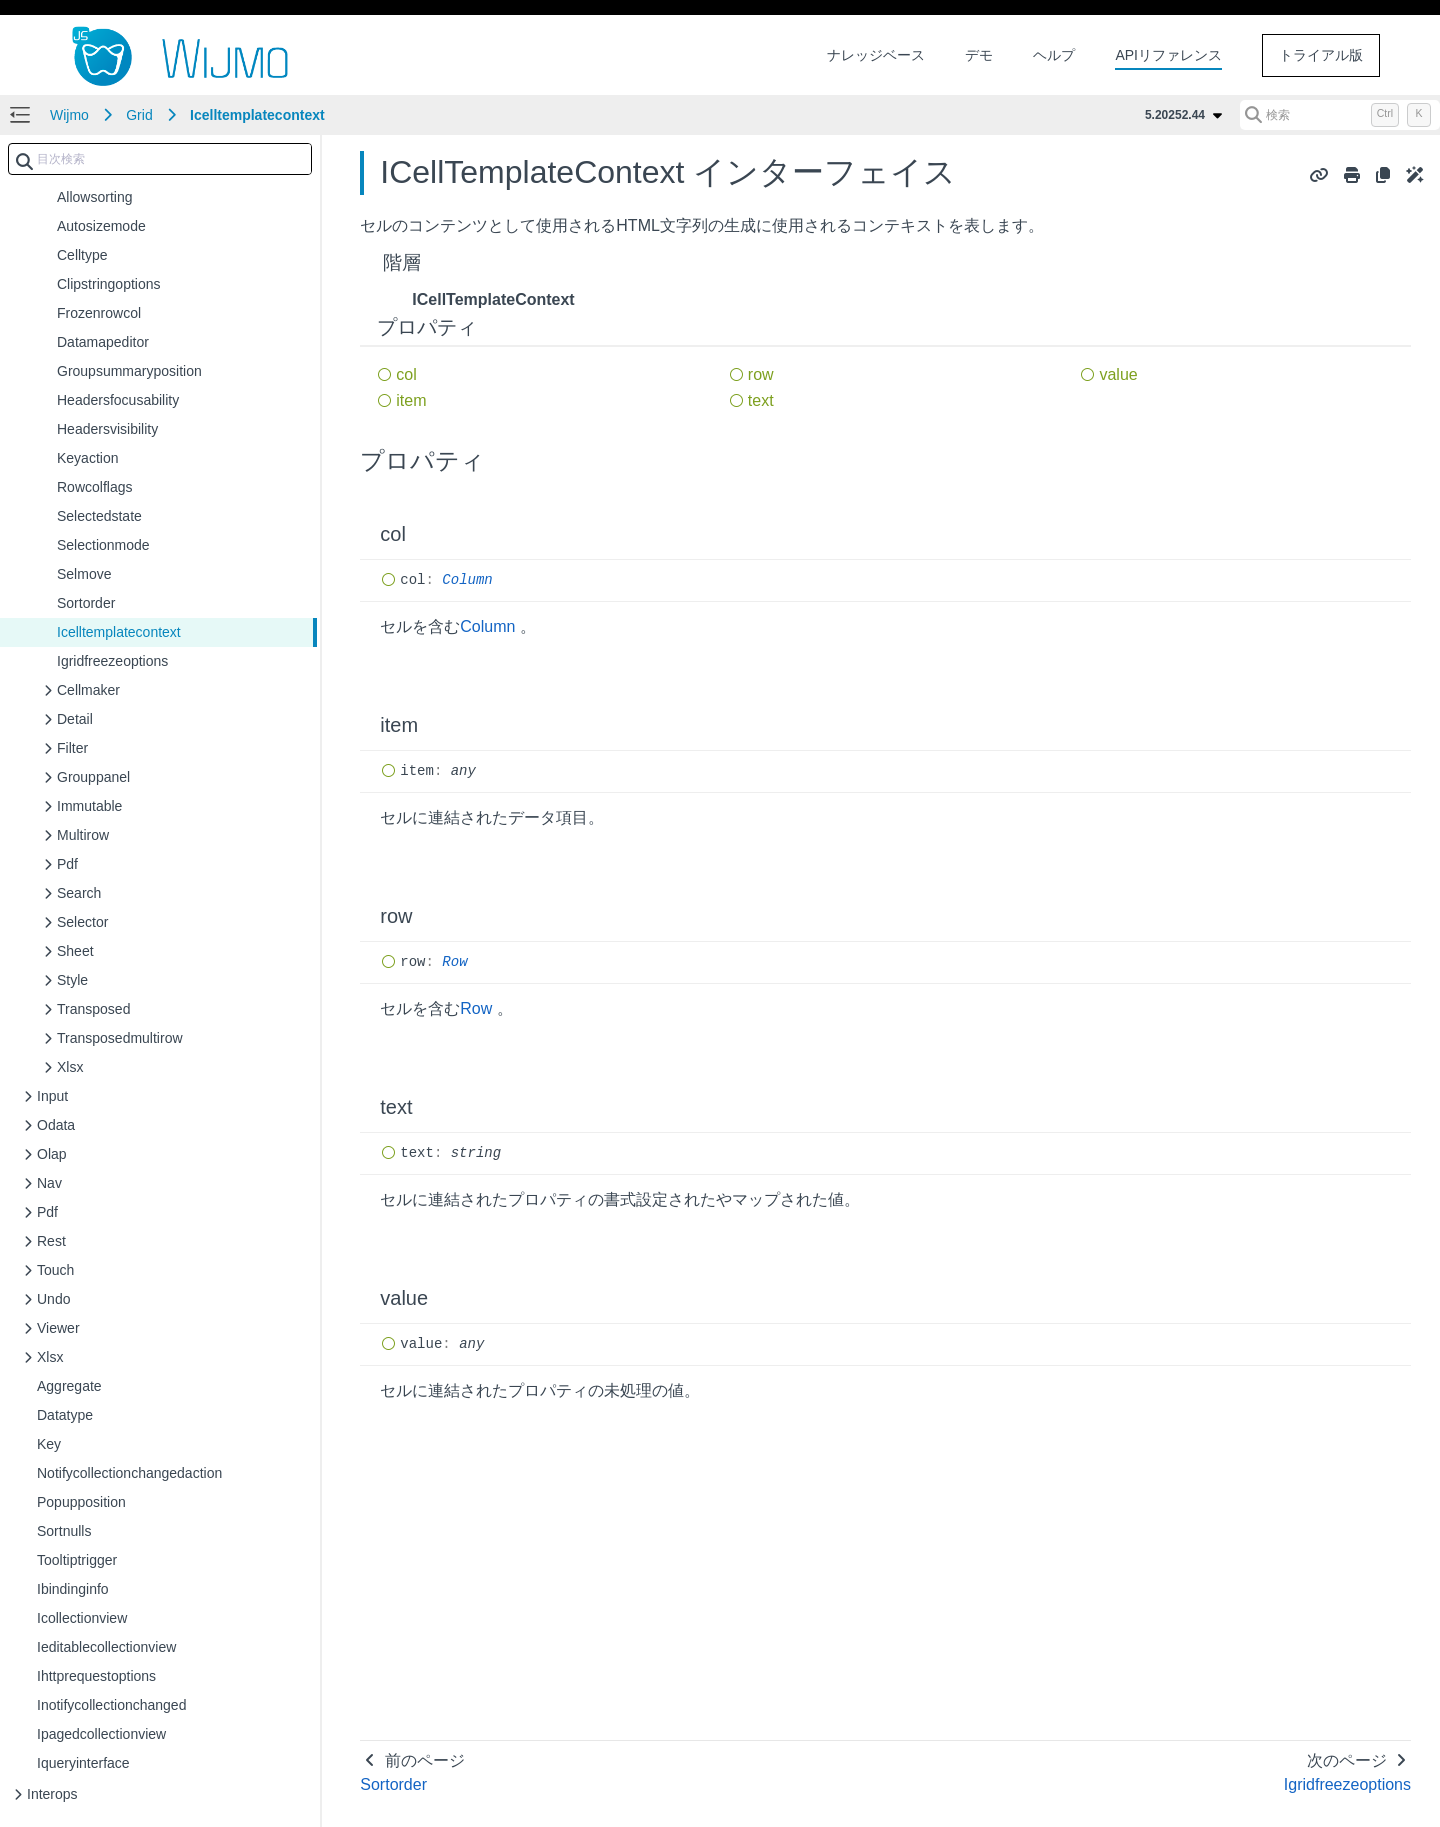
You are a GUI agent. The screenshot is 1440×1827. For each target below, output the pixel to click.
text (761, 400)
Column (467, 580)
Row (454, 962)
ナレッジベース (876, 55)
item (411, 400)
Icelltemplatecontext (257, 115)
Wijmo (69, 115)
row (761, 374)
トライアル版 (1321, 55)
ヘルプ (1054, 55)
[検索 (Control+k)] (1340, 115)
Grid (139, 115)
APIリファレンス (1168, 55)
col (406, 374)
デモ (979, 55)
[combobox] (160, 159)
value (1118, 374)
